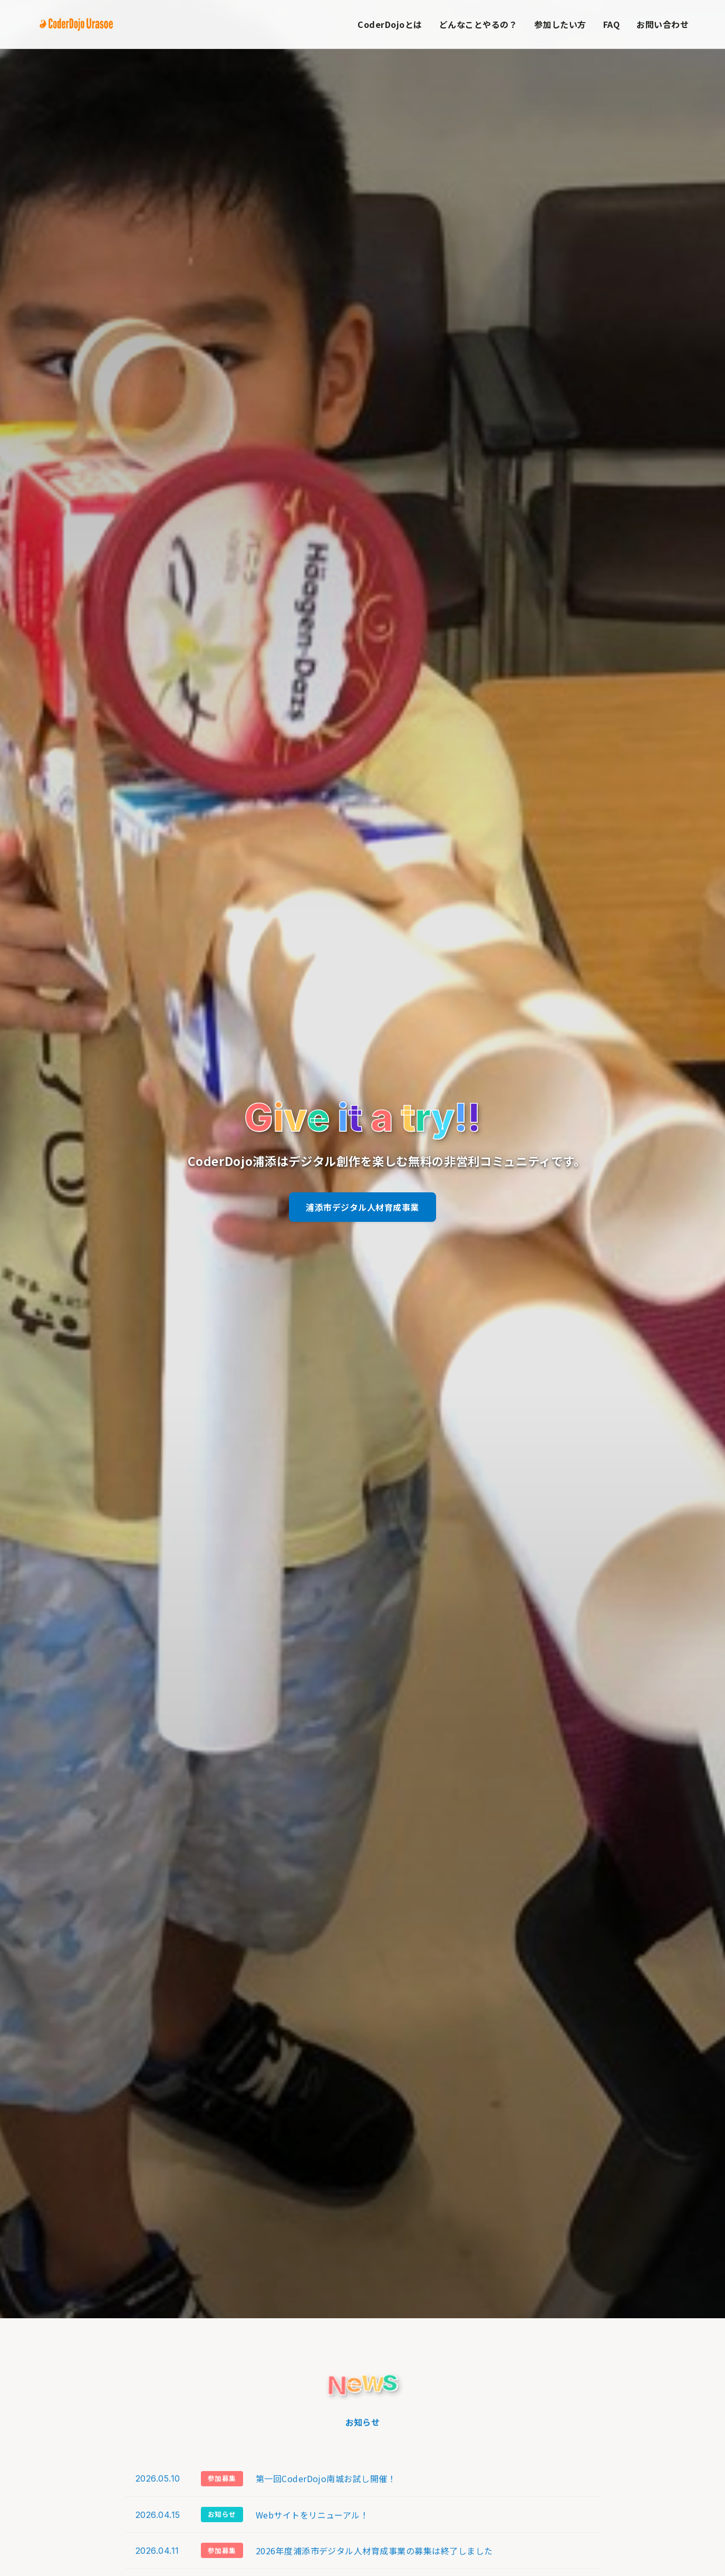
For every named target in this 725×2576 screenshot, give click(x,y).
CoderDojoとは (389, 24)
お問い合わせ (662, 24)
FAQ (611, 24)
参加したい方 (560, 24)
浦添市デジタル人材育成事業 (362, 1207)
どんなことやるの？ (478, 24)
